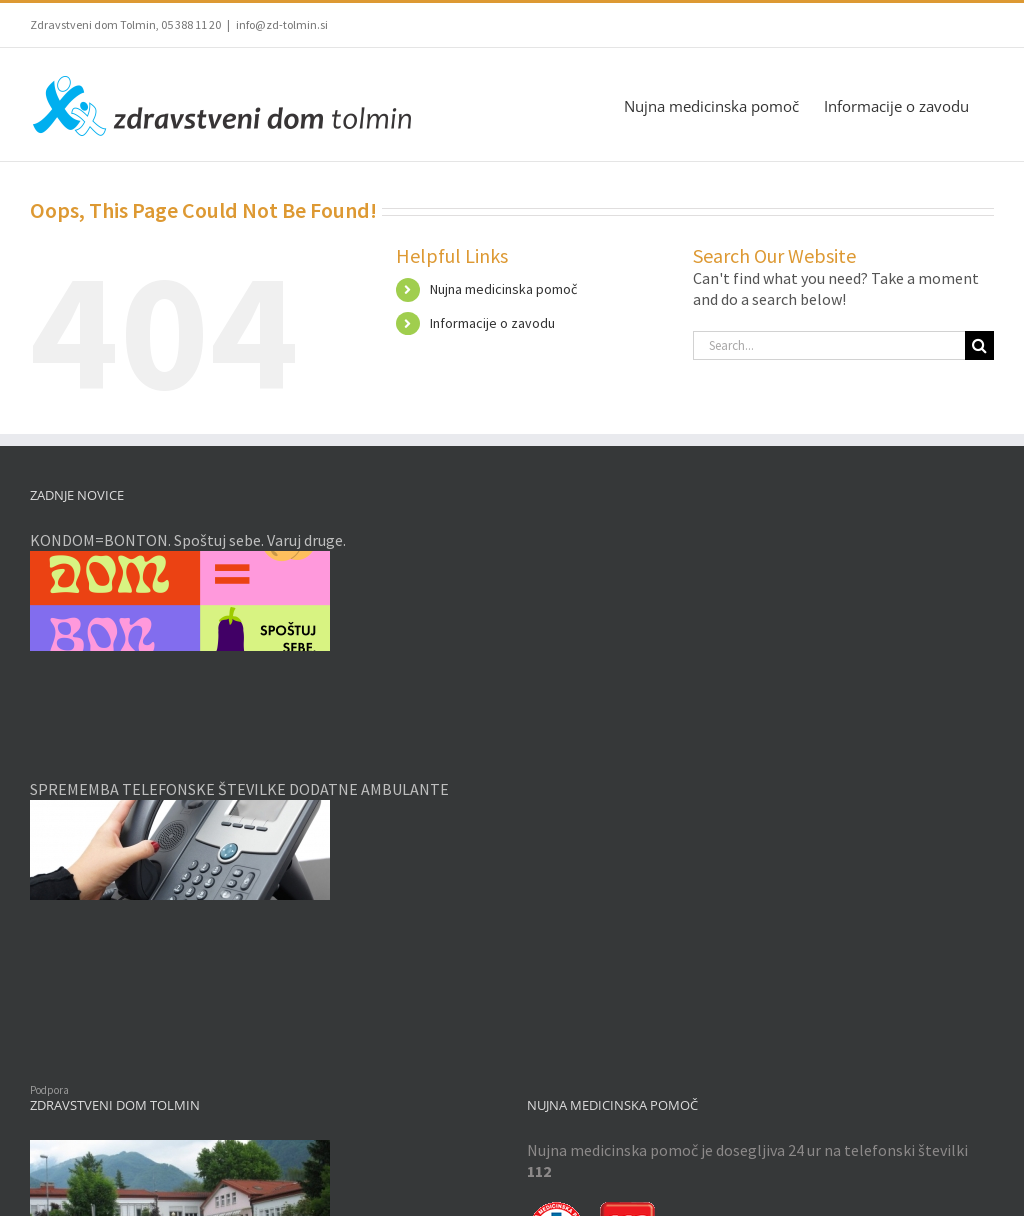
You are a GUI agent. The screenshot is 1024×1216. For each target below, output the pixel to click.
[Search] (979, 345)
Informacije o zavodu (492, 323)
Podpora (49, 1090)
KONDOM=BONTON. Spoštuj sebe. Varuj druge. (188, 540)
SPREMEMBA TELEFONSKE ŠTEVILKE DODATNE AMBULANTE (239, 789)
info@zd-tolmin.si (282, 24)
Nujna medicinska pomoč (503, 289)
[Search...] (829, 345)
